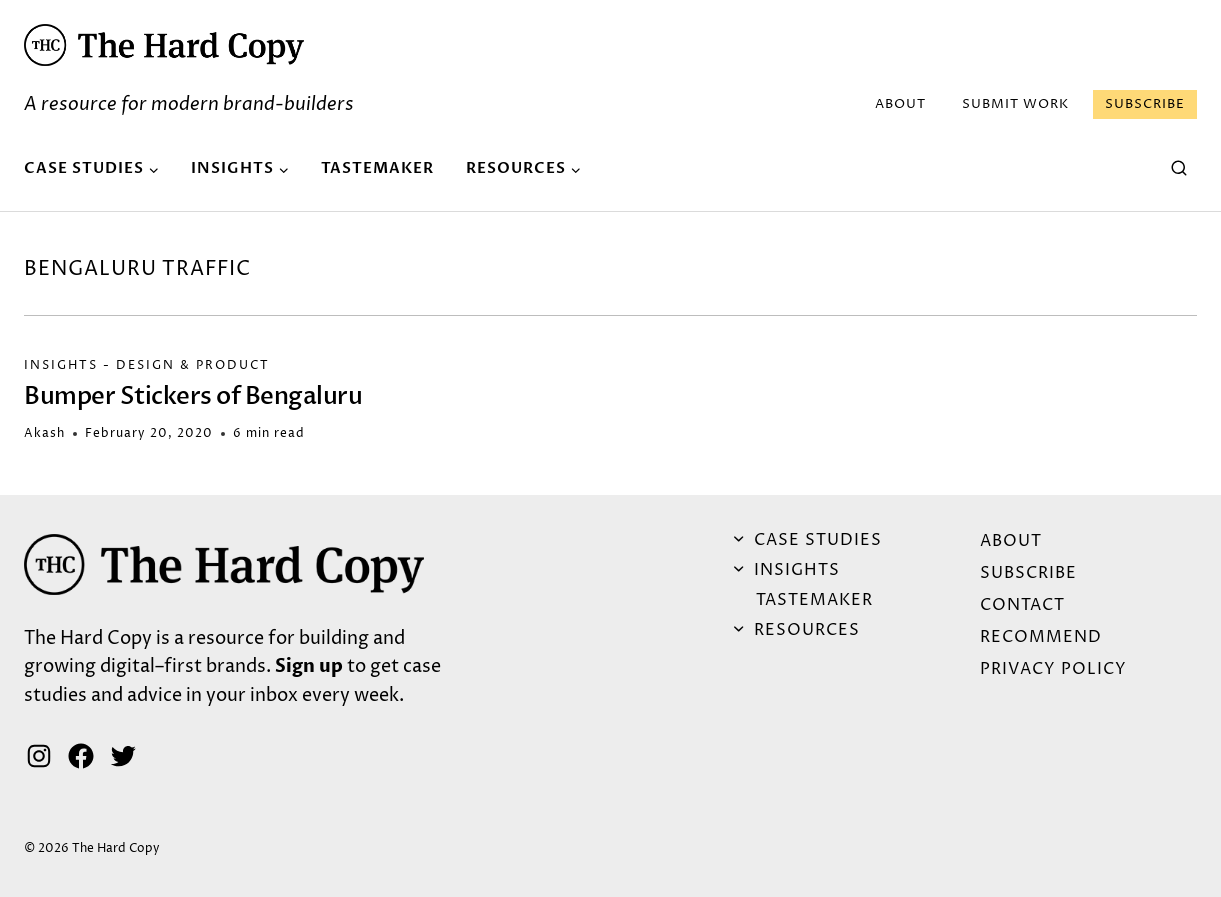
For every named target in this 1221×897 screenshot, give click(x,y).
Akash (44, 433)
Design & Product (193, 365)
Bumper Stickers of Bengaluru (193, 396)
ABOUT (900, 104)
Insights (61, 365)
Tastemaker (377, 168)
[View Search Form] (1179, 169)
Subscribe (1145, 104)
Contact (1022, 605)
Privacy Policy (1053, 669)
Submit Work (1015, 104)
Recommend (1041, 637)
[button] (164, 45)
